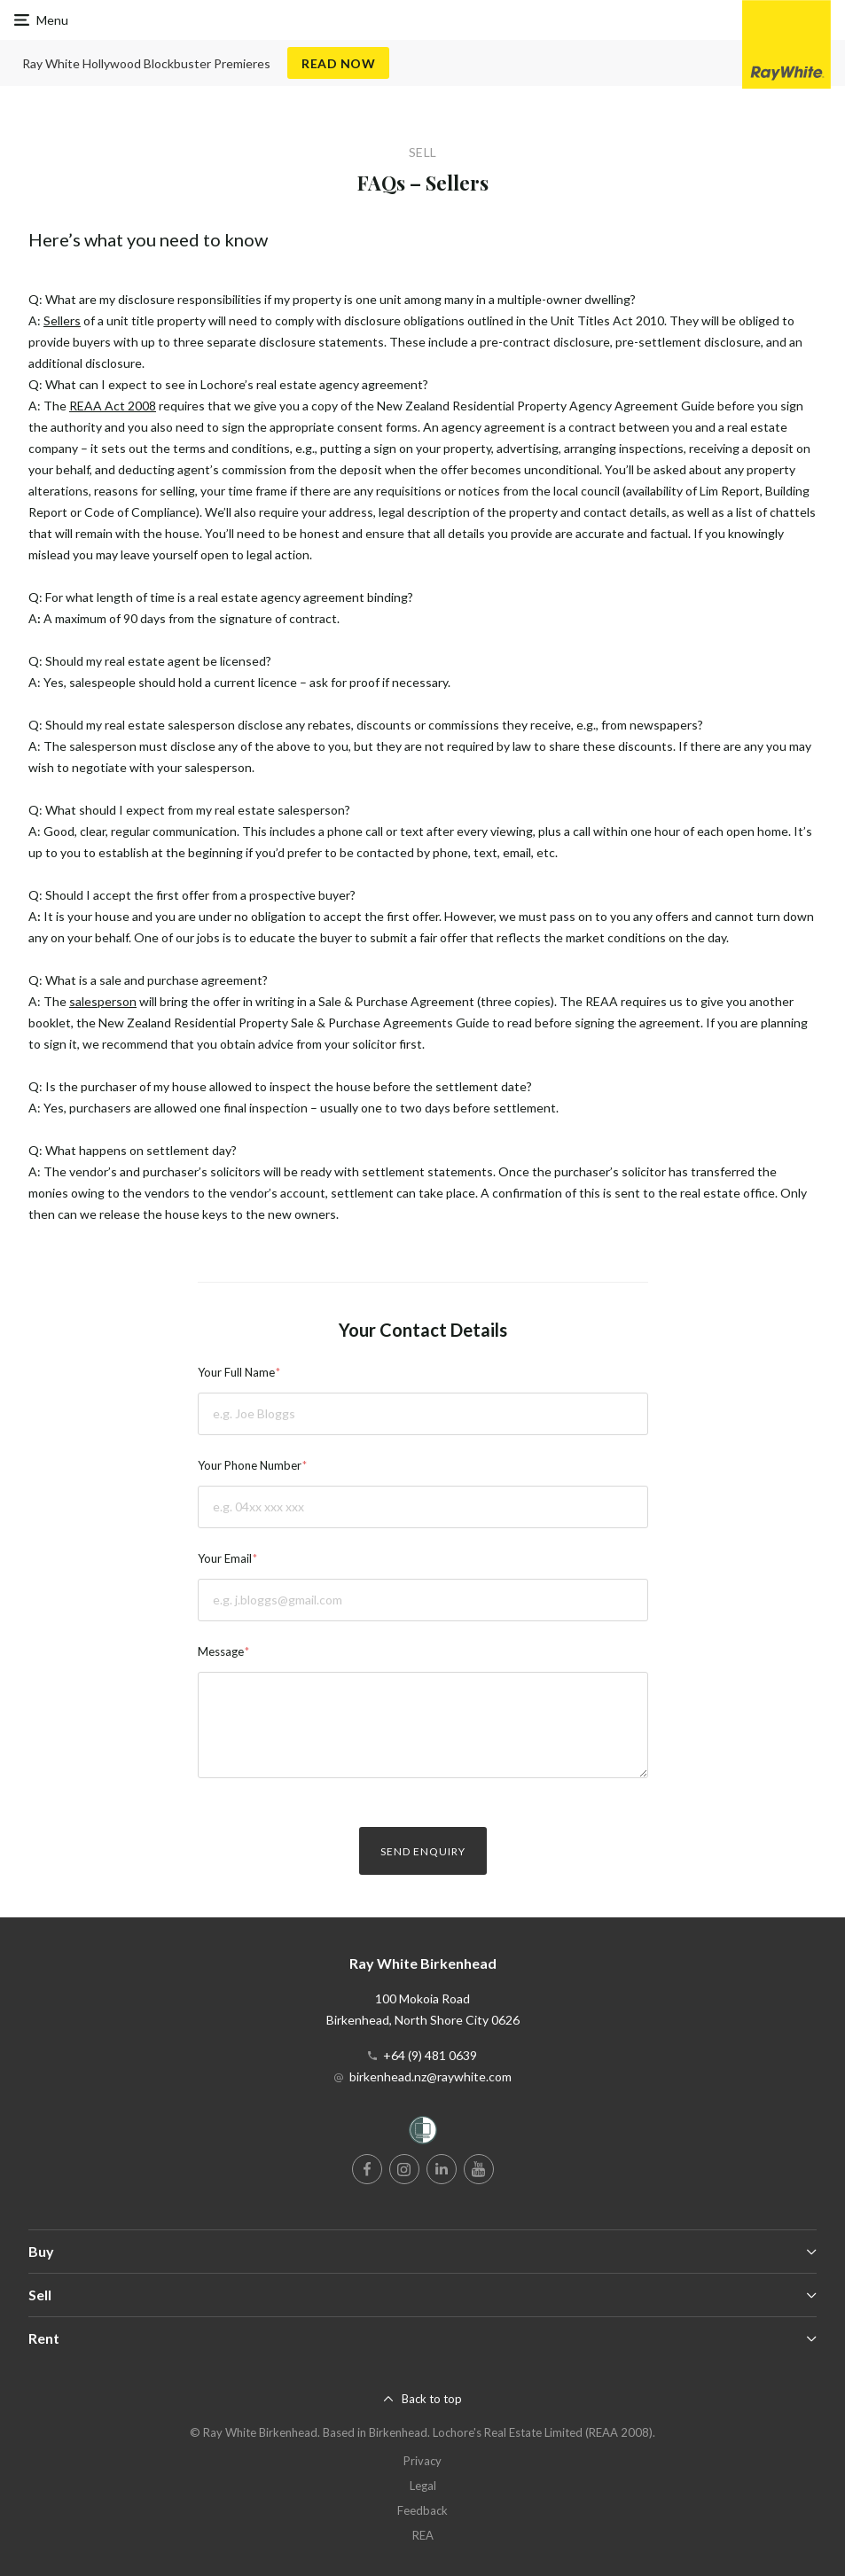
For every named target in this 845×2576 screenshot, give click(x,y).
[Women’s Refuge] (423, 2133)
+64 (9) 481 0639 (430, 2055)
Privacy (422, 2461)
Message (221, 1651)
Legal (423, 2485)
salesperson (103, 1001)
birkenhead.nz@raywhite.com (430, 2076)
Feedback (422, 2510)
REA (423, 2535)
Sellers (62, 320)
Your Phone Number (249, 1465)
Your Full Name (236, 1372)
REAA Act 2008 (112, 405)
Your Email (225, 1558)
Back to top (432, 2399)
